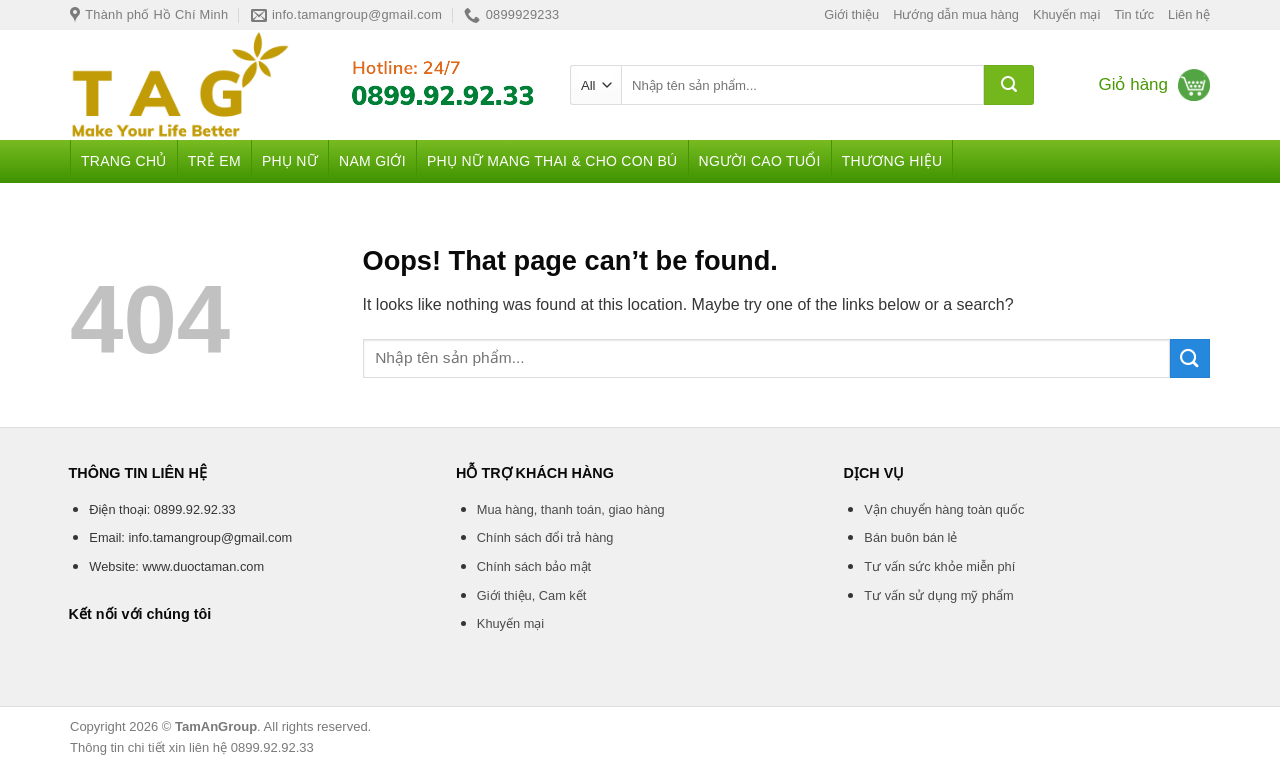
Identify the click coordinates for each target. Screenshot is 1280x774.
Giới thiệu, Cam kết (531, 595)
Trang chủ (124, 161)
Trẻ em (214, 161)
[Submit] (1009, 85)
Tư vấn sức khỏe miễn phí (939, 566)
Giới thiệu (851, 14)
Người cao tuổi (760, 161)
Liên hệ (1189, 14)
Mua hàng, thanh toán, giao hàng (571, 509)
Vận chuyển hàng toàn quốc (944, 509)
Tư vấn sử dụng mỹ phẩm (938, 595)
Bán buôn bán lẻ (910, 537)
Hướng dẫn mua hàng (956, 14)
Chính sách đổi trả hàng (545, 537)
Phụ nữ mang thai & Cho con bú (552, 161)
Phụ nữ (290, 161)
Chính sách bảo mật (534, 566)
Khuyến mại (1066, 14)
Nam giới (372, 161)
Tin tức (1134, 14)
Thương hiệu (892, 161)
